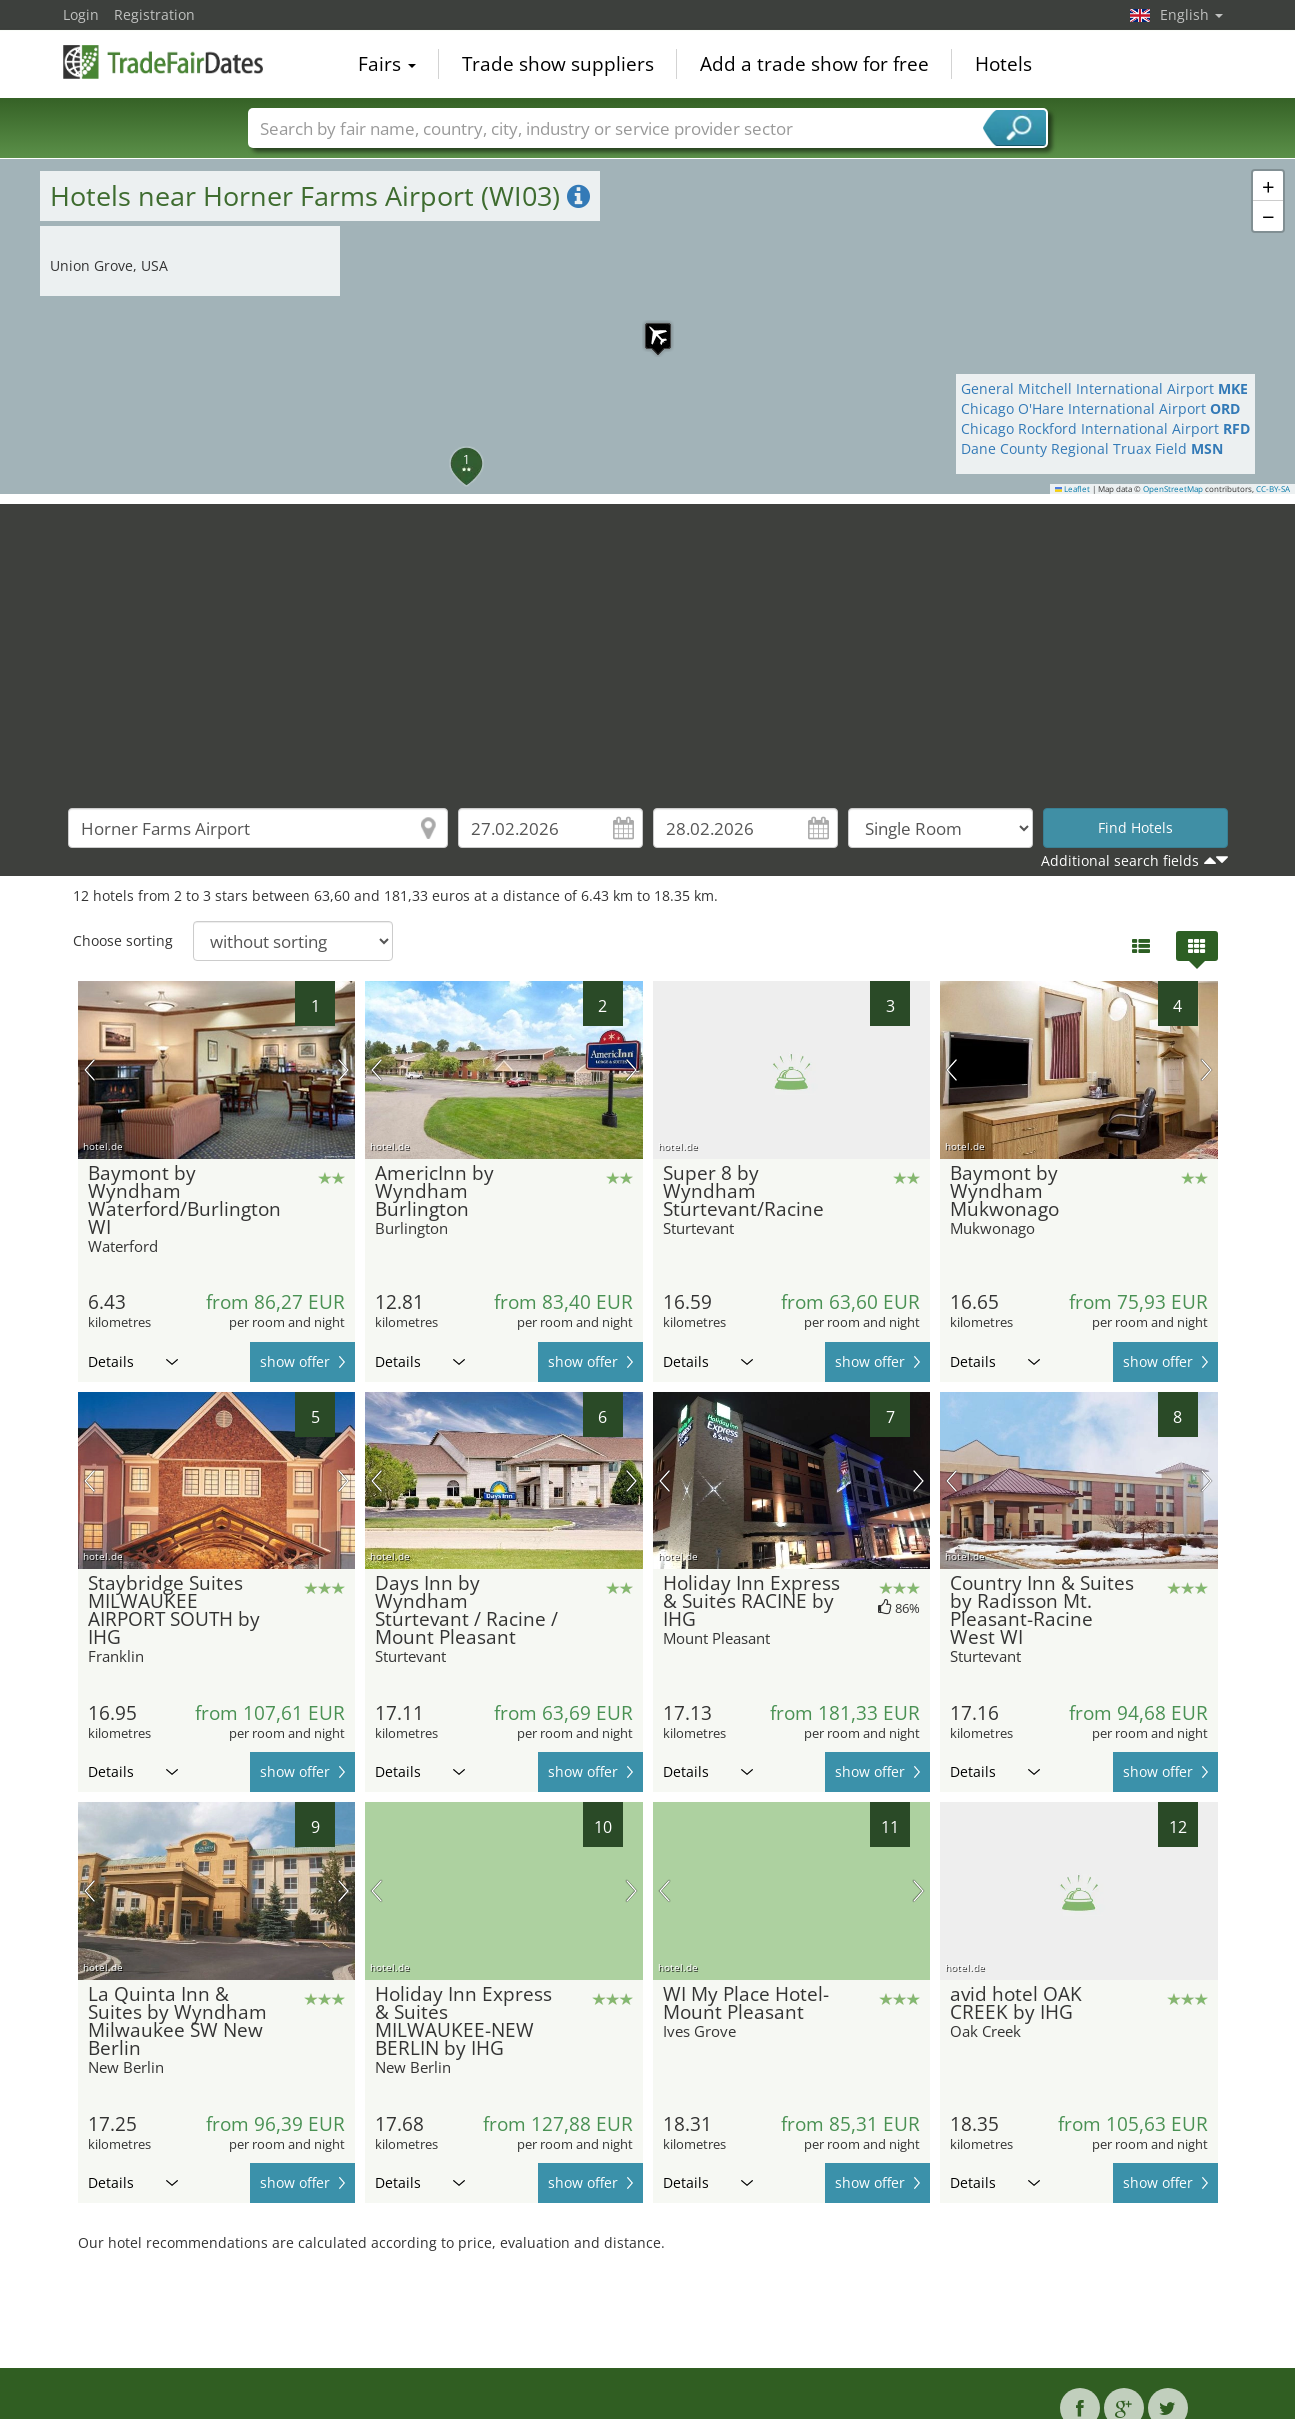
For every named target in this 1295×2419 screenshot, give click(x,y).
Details (133, 1361)
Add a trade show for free (814, 64)
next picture (343, 1070)
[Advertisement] (648, 644)
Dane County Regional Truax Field (1092, 448)
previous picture (89, 1070)
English (1191, 14)
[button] (648, 326)
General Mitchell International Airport (1104, 388)
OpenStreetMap (1173, 489)
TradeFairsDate (163, 62)
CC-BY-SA (1273, 489)
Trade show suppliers (558, 64)
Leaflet (1073, 489)
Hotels (1003, 64)
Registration (154, 14)
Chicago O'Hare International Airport (1100, 408)
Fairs (387, 64)
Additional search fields (1120, 860)
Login (81, 14)
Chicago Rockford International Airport (1105, 428)
